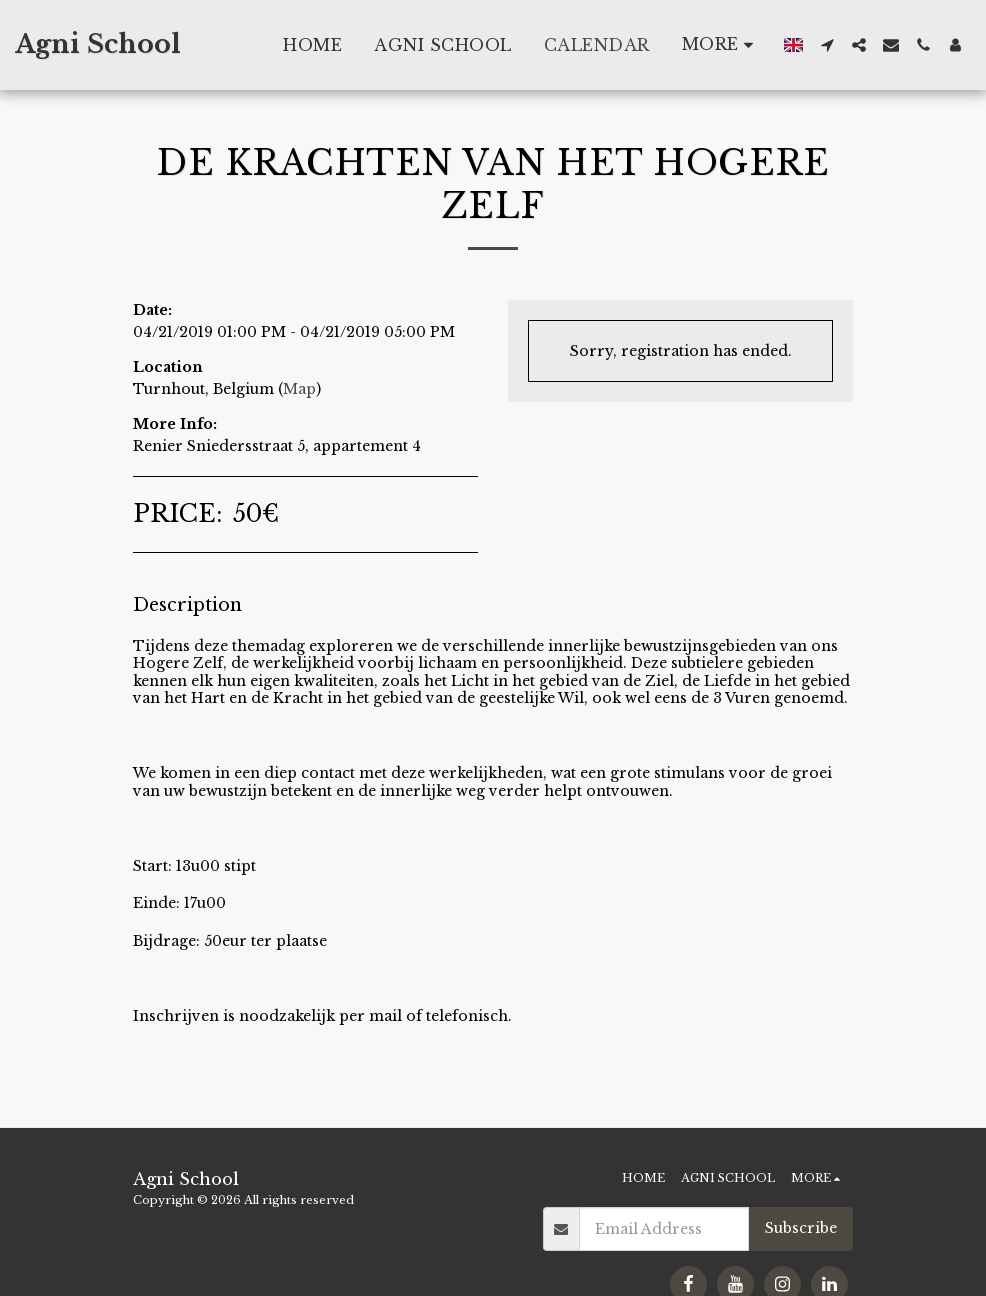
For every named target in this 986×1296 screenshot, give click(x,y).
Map (299, 389)
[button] (827, 45)
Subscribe (801, 1228)
